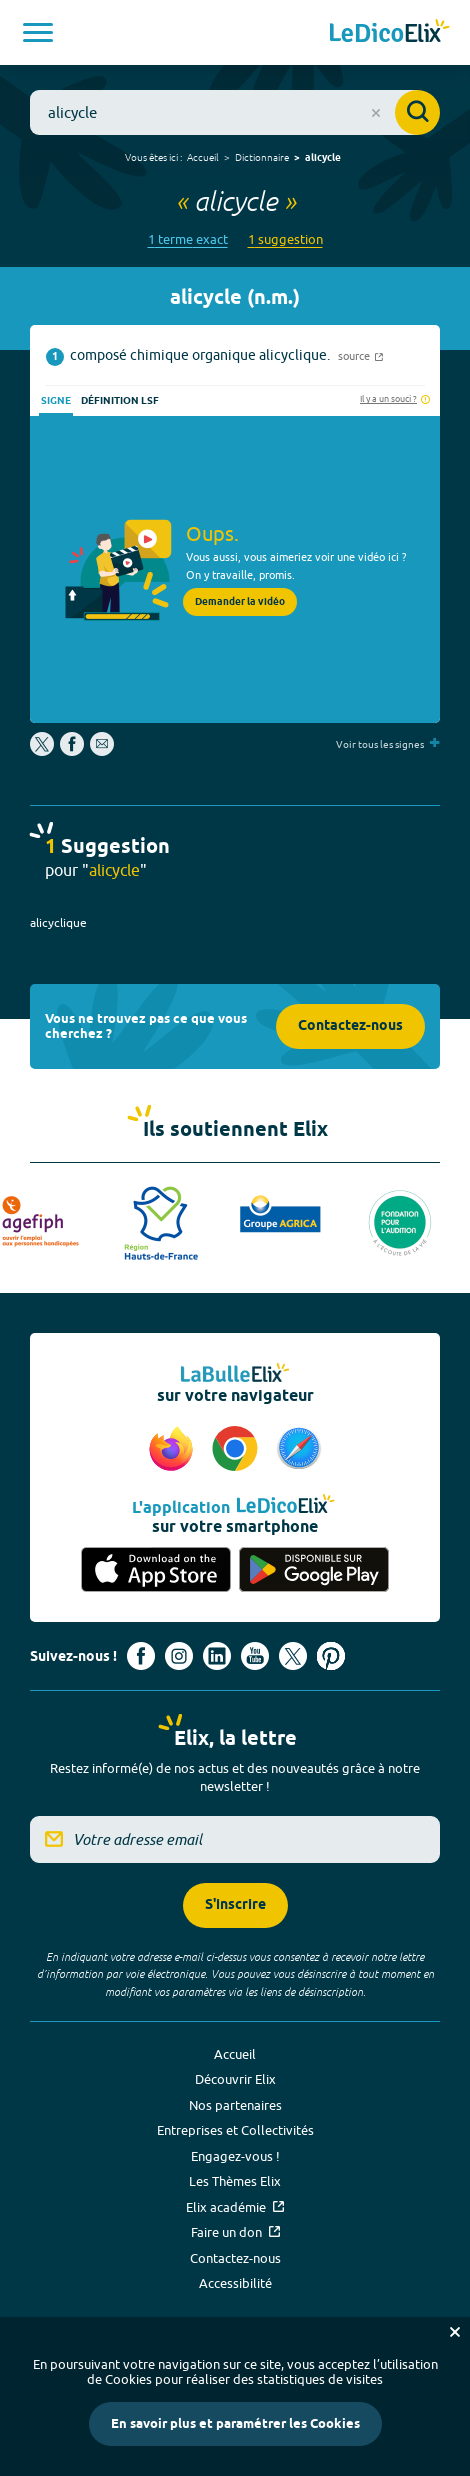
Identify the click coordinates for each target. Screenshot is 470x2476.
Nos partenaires (235, 2105)
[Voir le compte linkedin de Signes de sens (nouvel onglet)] (217, 1656)
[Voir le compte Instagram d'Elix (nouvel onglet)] (179, 1656)
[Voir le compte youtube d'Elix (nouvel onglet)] (255, 1656)
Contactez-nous (350, 1026)
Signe (56, 401)
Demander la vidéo (240, 602)
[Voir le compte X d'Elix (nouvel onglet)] (293, 1656)
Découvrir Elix (235, 2079)
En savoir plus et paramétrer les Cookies (235, 2424)
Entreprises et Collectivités (235, 2130)
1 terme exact (188, 239)
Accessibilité (235, 2283)
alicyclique (58, 922)
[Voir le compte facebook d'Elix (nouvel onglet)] (141, 1656)
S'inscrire (235, 1905)
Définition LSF (120, 401)
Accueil (203, 157)
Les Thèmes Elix (235, 2181)
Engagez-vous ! (235, 2156)
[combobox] (235, 112)
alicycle (323, 158)
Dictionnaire (262, 157)
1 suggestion (285, 239)
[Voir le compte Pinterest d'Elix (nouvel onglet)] (331, 1656)
